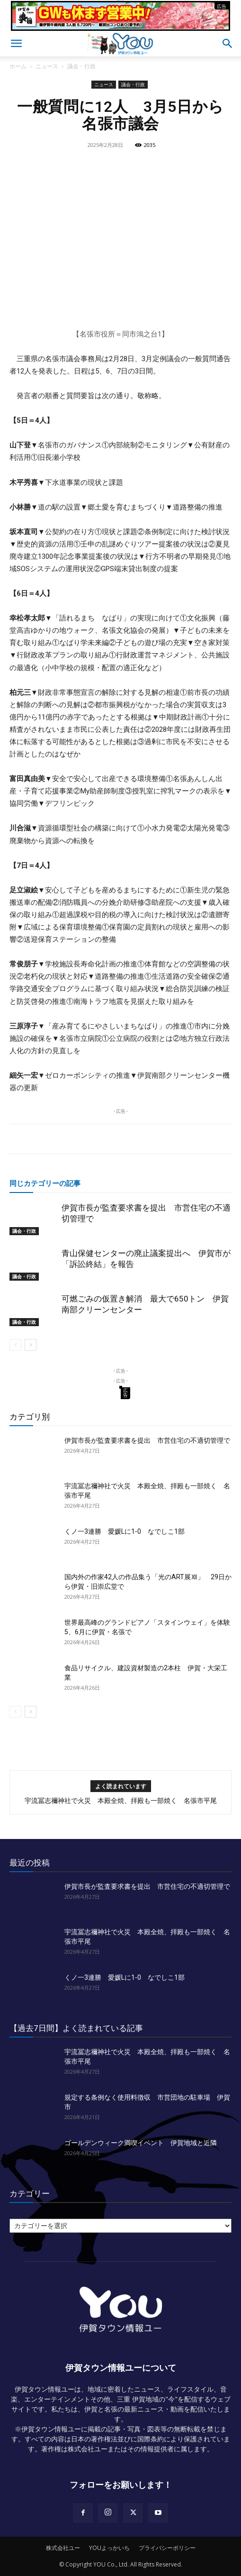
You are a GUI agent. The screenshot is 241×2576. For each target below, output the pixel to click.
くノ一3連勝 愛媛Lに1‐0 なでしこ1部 (124, 1531)
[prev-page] (15, 1345)
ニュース (47, 66)
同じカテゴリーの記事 (44, 1183)
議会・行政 (81, 66)
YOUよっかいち (109, 2548)
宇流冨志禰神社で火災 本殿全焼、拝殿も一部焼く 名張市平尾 (121, 1800)
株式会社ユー (63, 2548)
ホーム (18, 66)
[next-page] (30, 1345)
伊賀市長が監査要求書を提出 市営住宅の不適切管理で (147, 1440)
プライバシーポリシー (167, 2548)
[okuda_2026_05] (120, 26)
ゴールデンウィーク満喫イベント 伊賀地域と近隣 (140, 2143)
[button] (16, 43)
